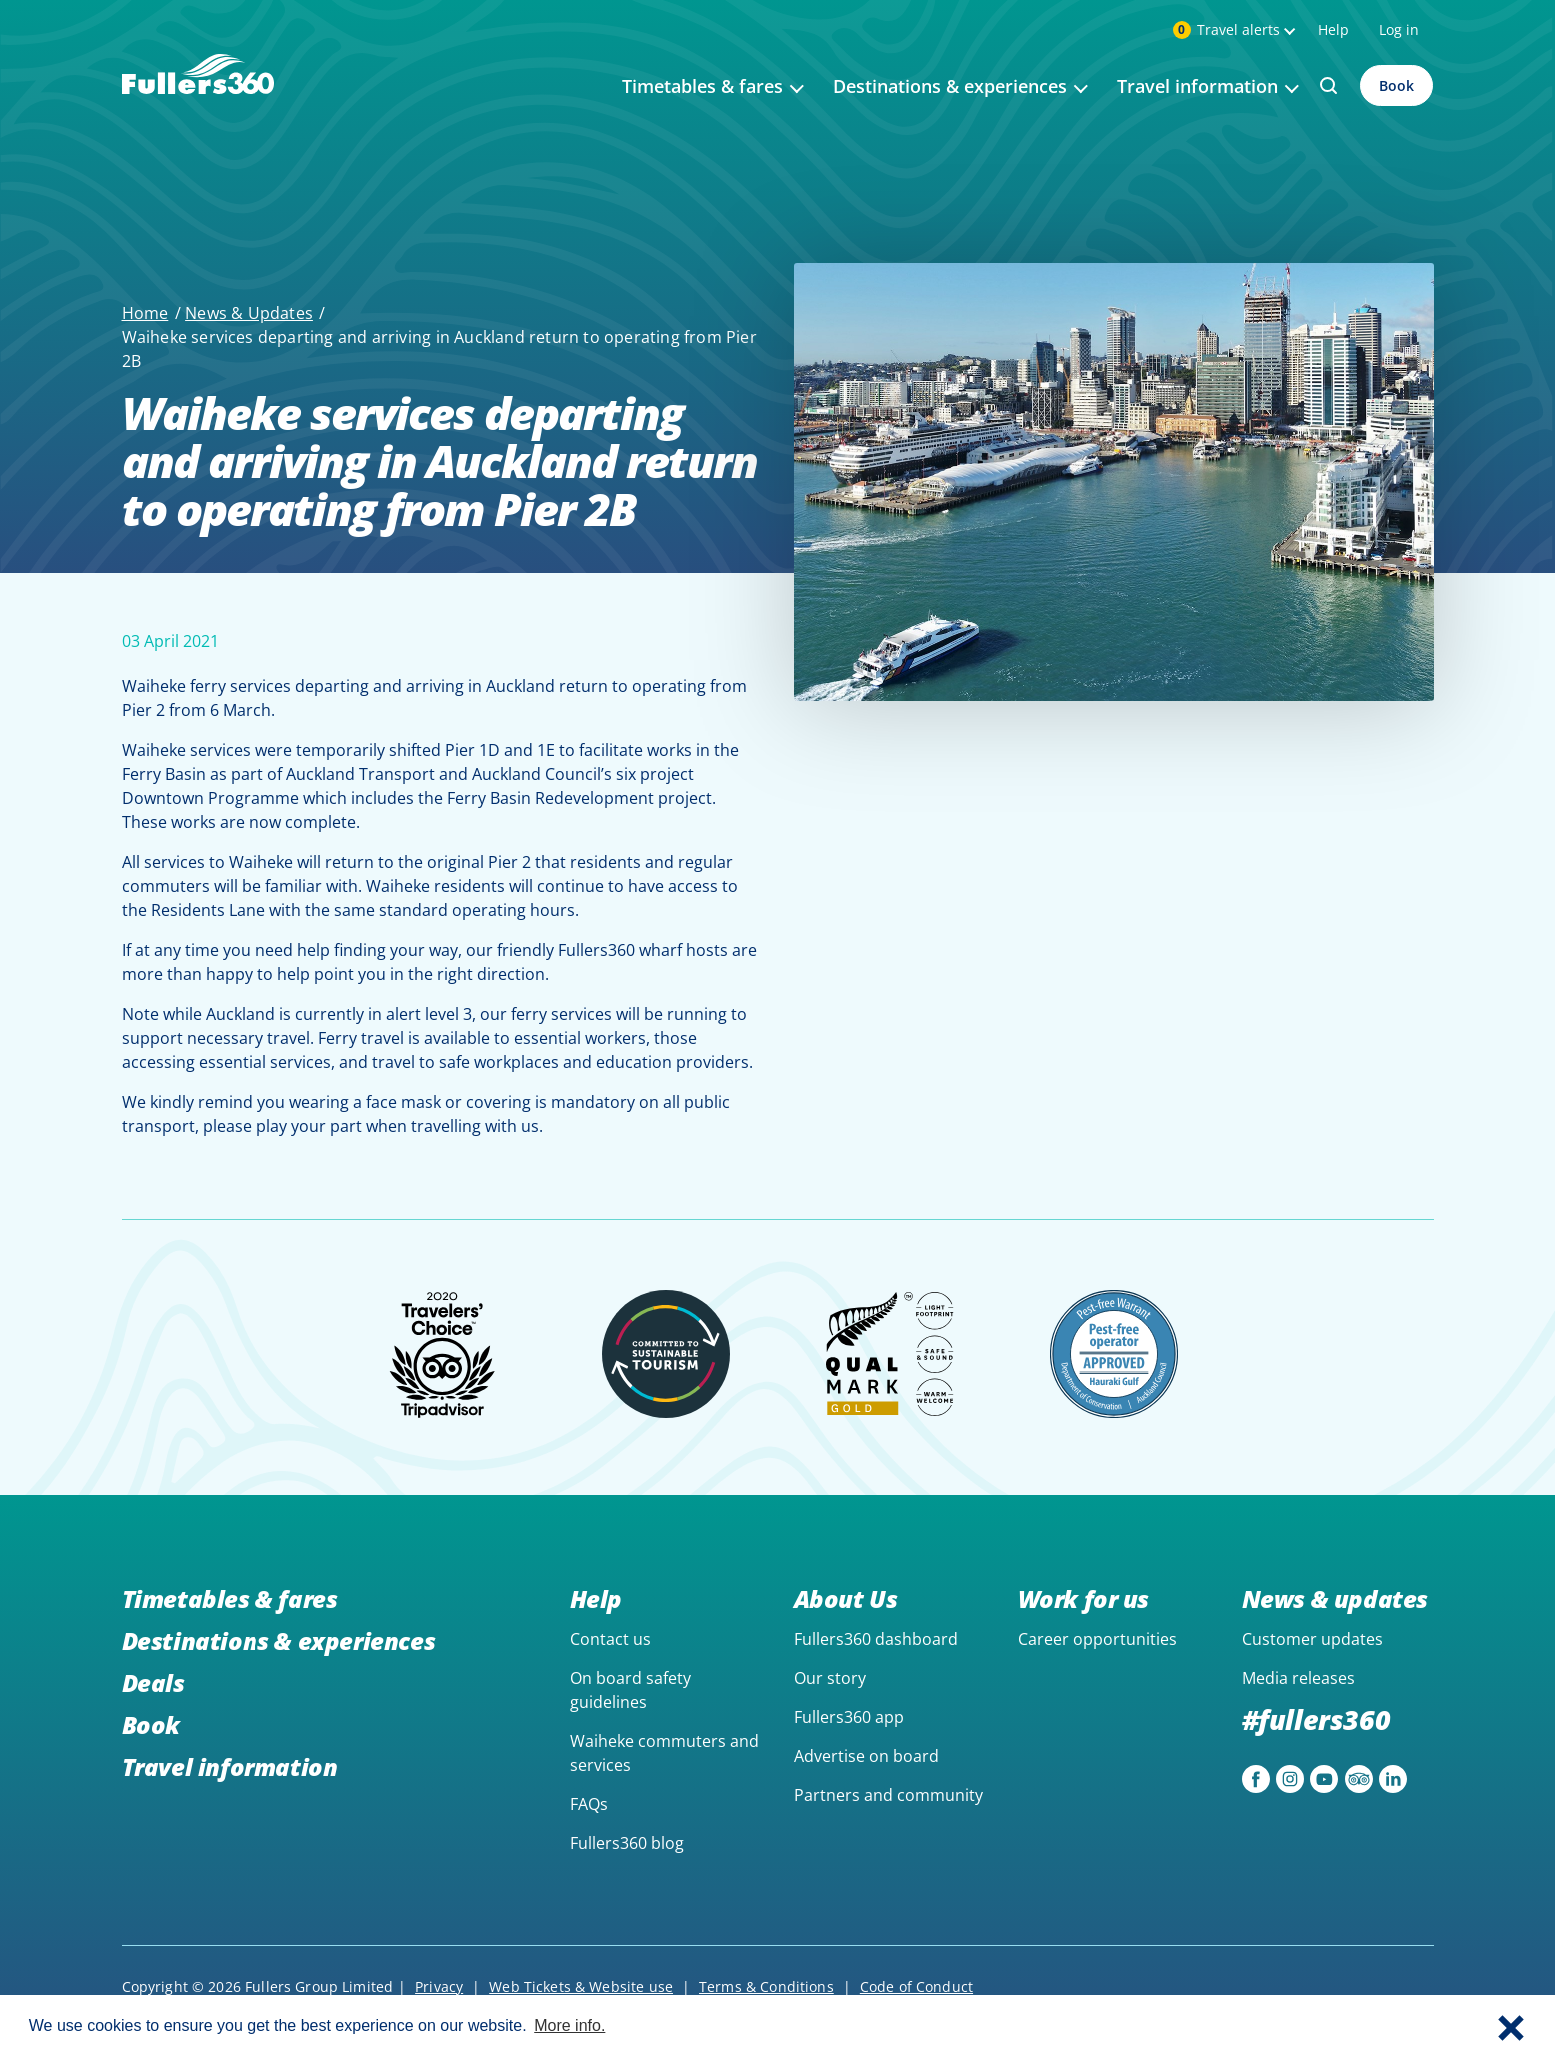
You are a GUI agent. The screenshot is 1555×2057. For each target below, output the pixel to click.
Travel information (230, 1766)
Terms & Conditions (766, 1986)
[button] (1511, 2026)
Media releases (1298, 1678)
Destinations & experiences (279, 1640)
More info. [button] (569, 2025)
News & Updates (249, 313)
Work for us (1084, 1598)
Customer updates (1312, 1639)
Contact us (610, 1639)
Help (1333, 29)
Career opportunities (1097, 1639)
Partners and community (888, 1795)
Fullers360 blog (627, 1843)
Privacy (439, 1986)
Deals (153, 1682)
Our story (830, 1678)
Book (1396, 85)
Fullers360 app (849, 1717)
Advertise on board (866, 1756)
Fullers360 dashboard (876, 1639)
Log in (1399, 29)
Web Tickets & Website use (581, 1986)
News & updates (1335, 1598)
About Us (846, 1598)
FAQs (589, 1804)
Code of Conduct (916, 1986)
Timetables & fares (230, 1598)
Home (145, 313)
